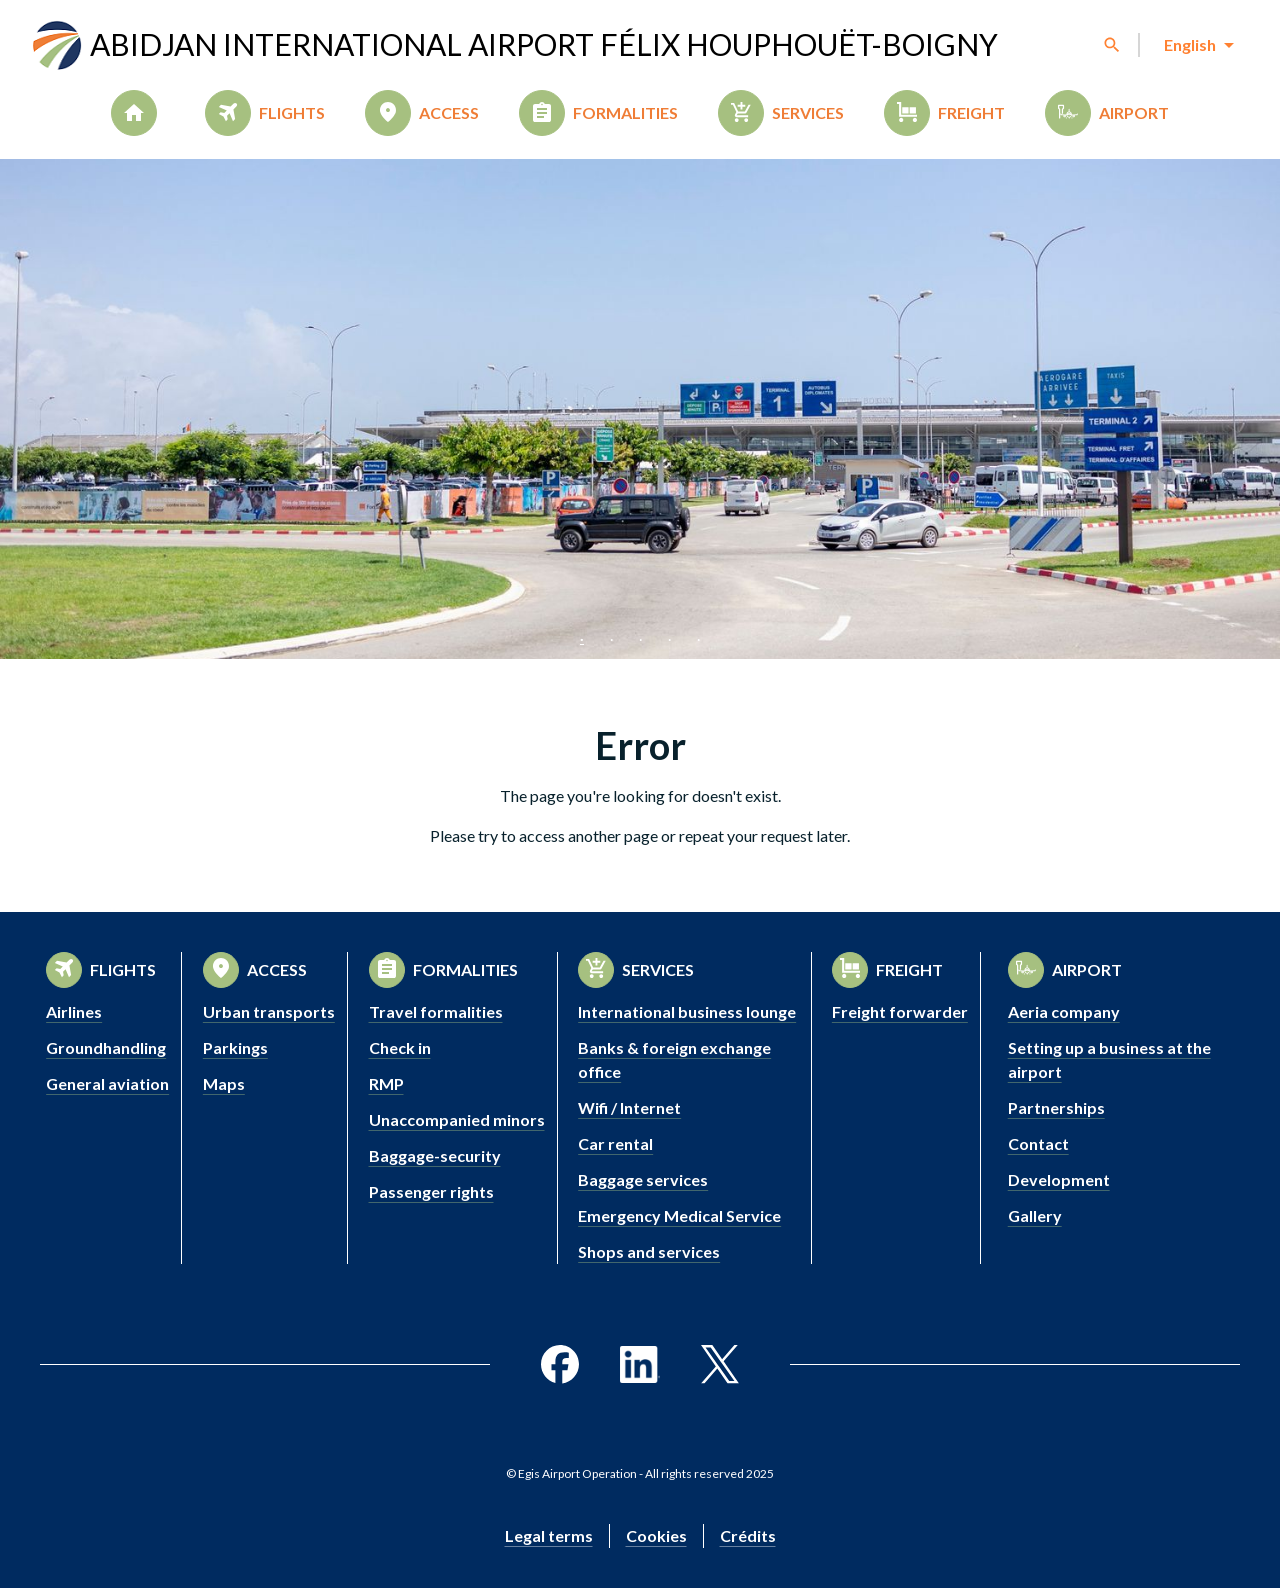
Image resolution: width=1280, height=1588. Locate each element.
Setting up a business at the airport (1109, 1059)
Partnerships (1056, 1107)
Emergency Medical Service (679, 1215)
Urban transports (269, 1011)
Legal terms (549, 1535)
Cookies (656, 1535)
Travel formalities (436, 1011)
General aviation (107, 1083)
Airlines (74, 1011)
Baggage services (643, 1179)
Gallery (1035, 1215)
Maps (224, 1083)
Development (1059, 1179)
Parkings (235, 1047)
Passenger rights (431, 1191)
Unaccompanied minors (457, 1119)
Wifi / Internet (629, 1107)
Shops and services (649, 1251)
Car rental (615, 1143)
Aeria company (1064, 1011)
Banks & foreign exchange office (674, 1059)
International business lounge (687, 1011)
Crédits (748, 1535)
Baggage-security (435, 1155)
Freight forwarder (900, 1011)
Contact (1038, 1143)
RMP (386, 1083)
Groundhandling (106, 1047)
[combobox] (1198, 45)
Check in (400, 1047)
